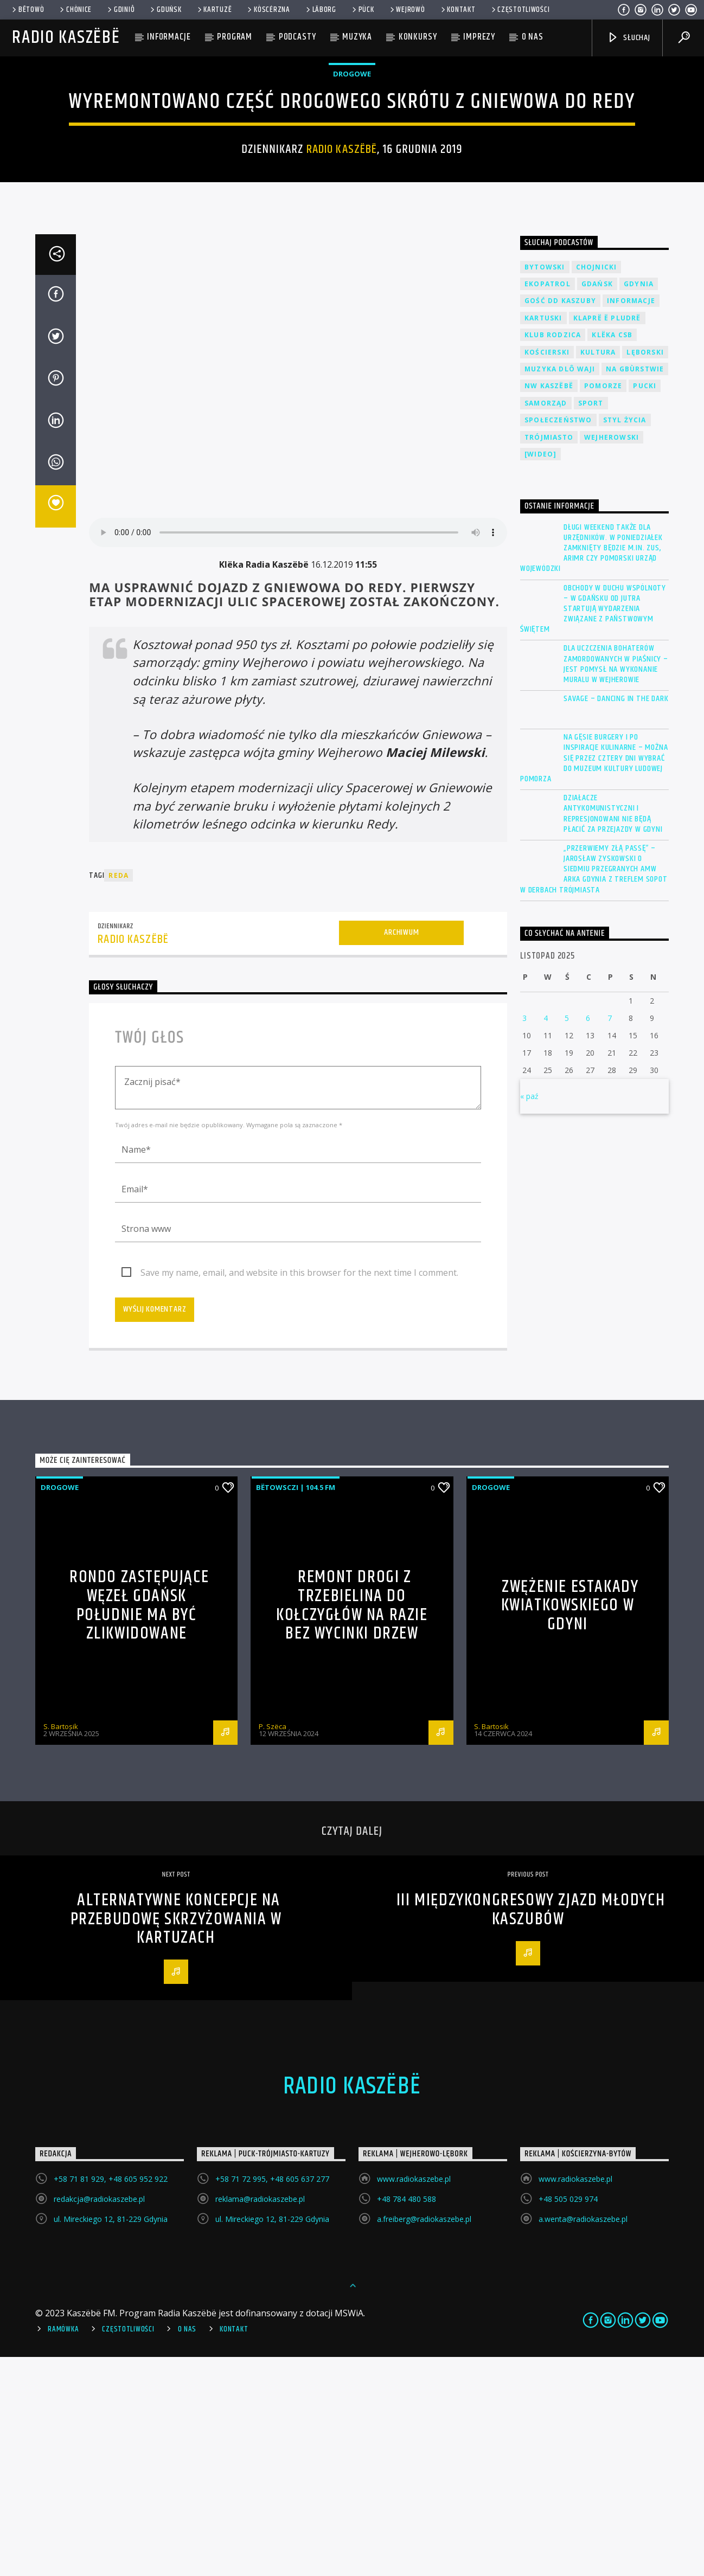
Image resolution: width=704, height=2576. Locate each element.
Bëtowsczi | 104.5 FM (295, 1706)
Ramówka (63, 2548)
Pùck (362, 10)
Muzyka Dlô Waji (559, 588)
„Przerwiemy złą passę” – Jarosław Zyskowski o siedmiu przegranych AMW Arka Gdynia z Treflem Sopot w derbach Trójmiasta (594, 1088)
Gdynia (639, 503)
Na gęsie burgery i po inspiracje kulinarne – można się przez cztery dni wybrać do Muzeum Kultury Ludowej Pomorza (594, 977)
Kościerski (546, 571)
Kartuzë (214, 10)
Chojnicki (596, 486)
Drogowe (352, 183)
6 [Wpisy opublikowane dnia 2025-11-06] (588, 1237)
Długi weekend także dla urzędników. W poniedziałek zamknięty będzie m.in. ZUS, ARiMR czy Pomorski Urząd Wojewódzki (591, 767)
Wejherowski (611, 656)
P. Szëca (272, 1945)
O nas (532, 37)
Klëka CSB (612, 553)
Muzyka (357, 37)
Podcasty (297, 37)
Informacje (169, 37)
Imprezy (479, 37)
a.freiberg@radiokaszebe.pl (424, 2438)
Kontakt (457, 10)
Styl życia (625, 639)
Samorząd (545, 622)
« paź (529, 1315)
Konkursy (418, 37)
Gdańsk (597, 503)
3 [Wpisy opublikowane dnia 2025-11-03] (524, 1237)
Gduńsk (165, 10)
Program (234, 37)
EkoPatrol (547, 503)
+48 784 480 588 (406, 2418)
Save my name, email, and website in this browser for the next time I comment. (299, 1492)
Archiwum (401, 1151)
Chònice (75, 10)
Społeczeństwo (558, 639)
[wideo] (540, 673)
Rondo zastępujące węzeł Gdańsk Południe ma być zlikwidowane (139, 1824)
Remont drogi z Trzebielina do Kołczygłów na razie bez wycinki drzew (351, 1824)
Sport (591, 622)
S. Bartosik (60, 1945)
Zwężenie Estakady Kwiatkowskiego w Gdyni (570, 1824)
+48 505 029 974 (568, 2418)
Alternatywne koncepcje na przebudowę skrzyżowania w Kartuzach (176, 2138)
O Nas (187, 2548)
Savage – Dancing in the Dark (616, 918)
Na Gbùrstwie (635, 588)
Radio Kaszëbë (66, 38)
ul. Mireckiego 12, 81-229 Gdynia (111, 2438)
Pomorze (603, 604)
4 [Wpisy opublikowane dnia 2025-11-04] (545, 1237)
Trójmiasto (548, 656)
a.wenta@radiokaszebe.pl (583, 2438)
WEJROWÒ (406, 10)
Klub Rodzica (552, 553)
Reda (118, 1094)
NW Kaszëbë (548, 604)
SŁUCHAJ (628, 37)
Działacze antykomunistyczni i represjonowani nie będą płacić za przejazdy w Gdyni (613, 1032)
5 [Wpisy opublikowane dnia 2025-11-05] (567, 1237)
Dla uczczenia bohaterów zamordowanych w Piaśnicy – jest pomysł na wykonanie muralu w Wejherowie (616, 883)
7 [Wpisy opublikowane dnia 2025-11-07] (609, 1237)
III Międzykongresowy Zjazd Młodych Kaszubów (530, 2128)
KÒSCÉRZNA (268, 10)
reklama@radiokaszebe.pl (260, 2418)
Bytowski (544, 486)
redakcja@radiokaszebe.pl (99, 2418)
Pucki (644, 604)
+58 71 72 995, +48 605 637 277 (272, 2398)
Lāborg (320, 10)
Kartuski (543, 537)
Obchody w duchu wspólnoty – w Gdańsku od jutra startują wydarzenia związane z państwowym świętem (593, 828)
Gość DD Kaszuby (560, 519)
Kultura (598, 571)
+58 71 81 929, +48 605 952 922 (111, 2398)
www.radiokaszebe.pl (414, 2398)
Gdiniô (120, 10)
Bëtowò (27, 10)
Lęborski (645, 571)
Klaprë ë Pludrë (607, 537)
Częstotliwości (520, 10)
